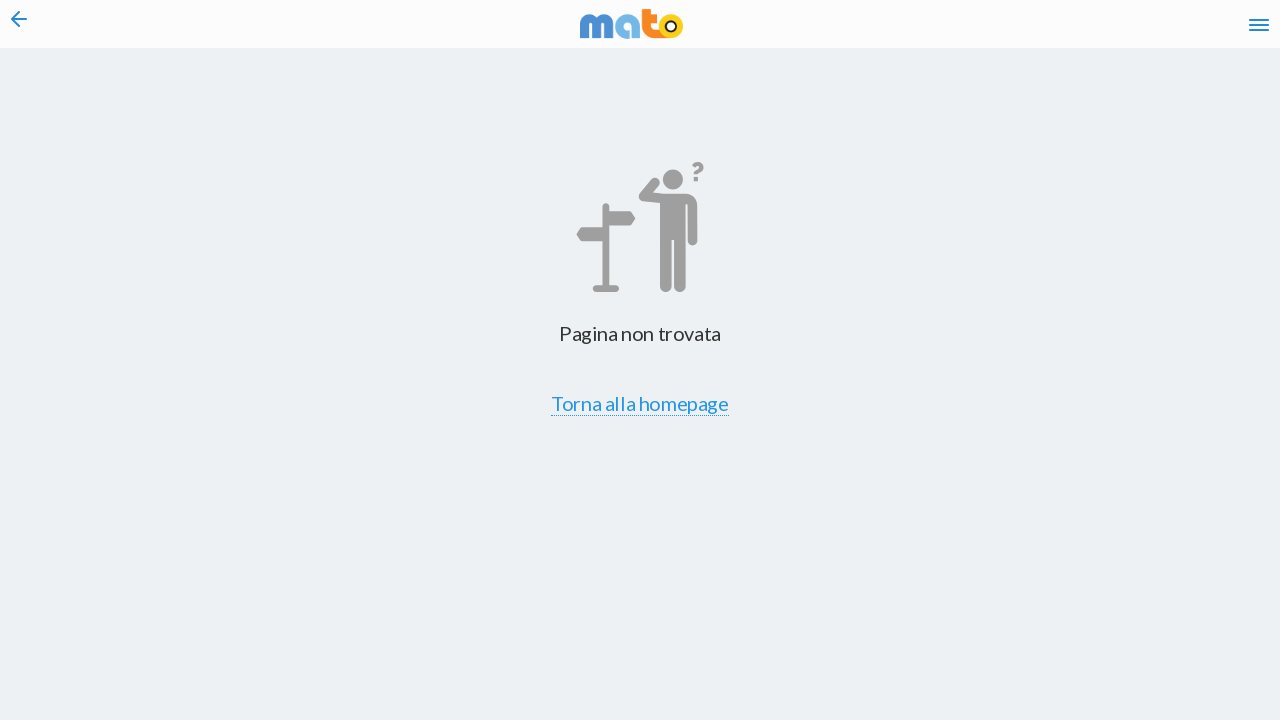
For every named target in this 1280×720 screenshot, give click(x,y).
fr (1047, 30)
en (1008, 30)
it (972, 30)
